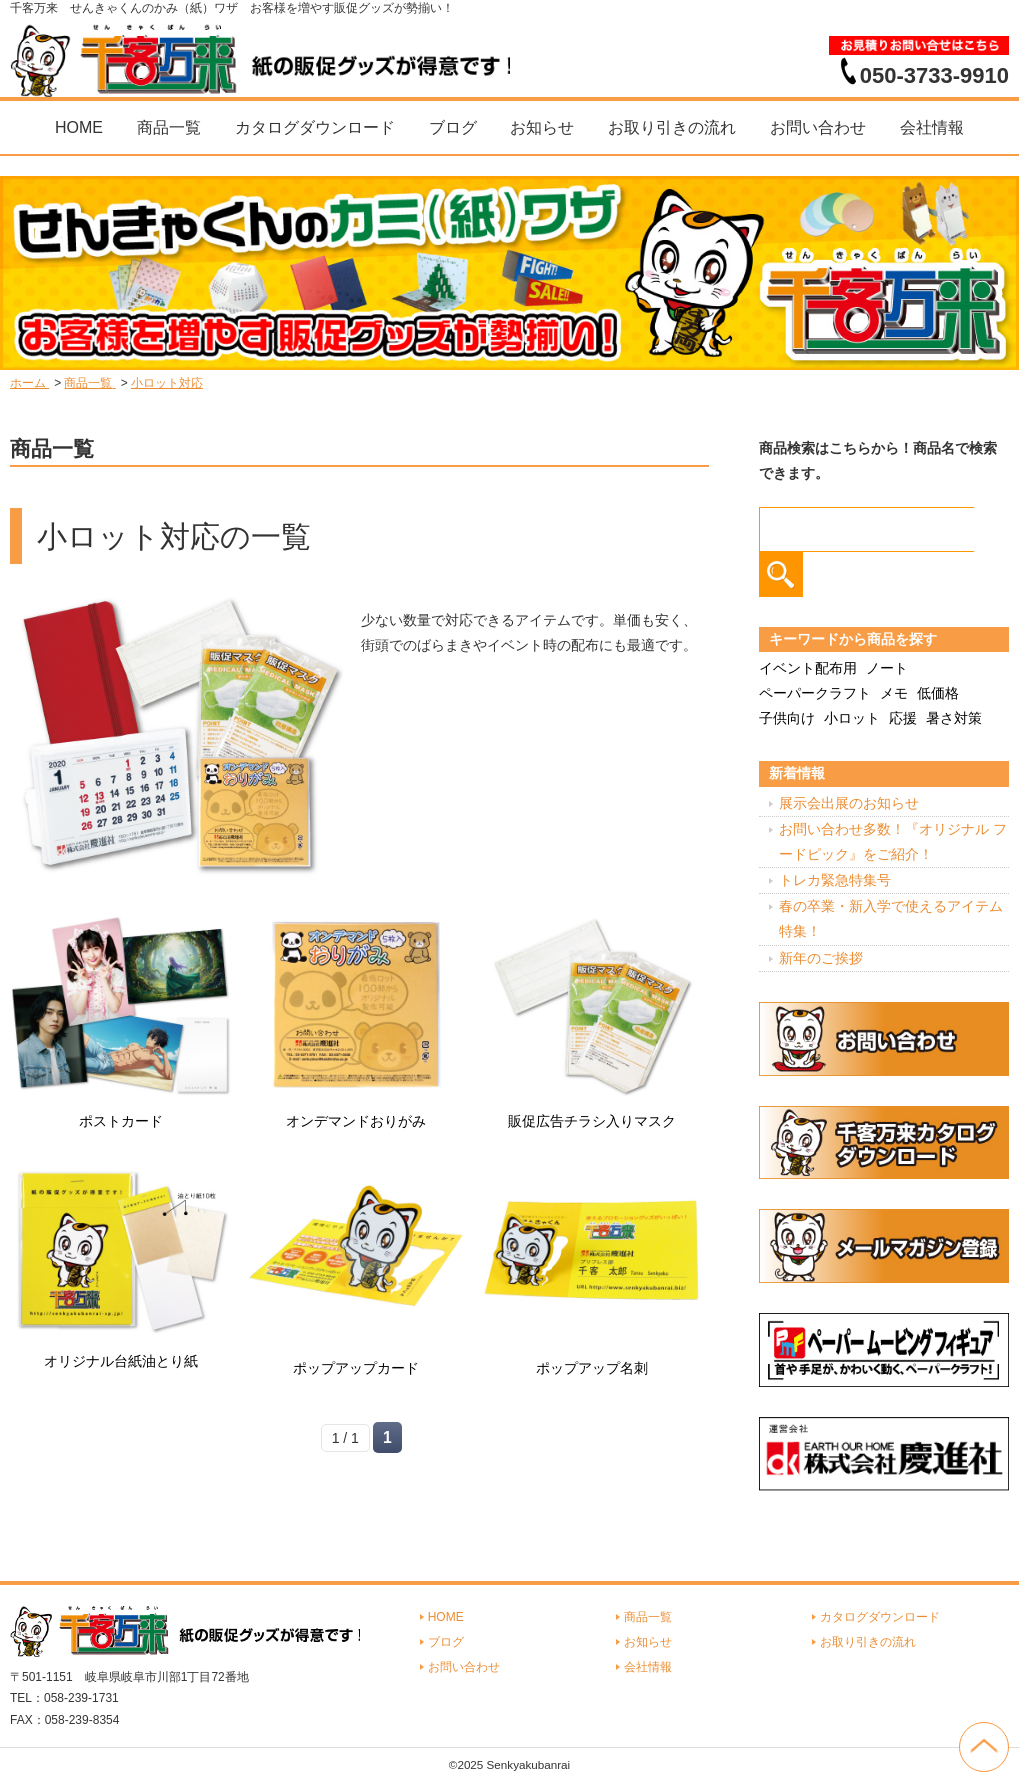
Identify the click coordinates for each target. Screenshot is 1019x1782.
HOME (79, 127)
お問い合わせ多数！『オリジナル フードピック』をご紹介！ (893, 841)
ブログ (453, 127)
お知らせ (542, 127)
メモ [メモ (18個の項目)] (894, 693)
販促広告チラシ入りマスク (592, 1121)
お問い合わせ (818, 127)
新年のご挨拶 (821, 958)
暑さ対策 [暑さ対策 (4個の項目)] (954, 718)
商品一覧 (169, 127)
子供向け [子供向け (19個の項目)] (787, 718)
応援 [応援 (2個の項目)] (903, 718)
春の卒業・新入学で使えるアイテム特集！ (891, 918)
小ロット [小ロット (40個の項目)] (852, 718)
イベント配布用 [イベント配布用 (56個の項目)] (808, 668)
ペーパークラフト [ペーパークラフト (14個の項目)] (815, 693)
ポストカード (121, 1121)
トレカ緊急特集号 (835, 880)
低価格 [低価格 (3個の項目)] (938, 693)
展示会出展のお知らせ (849, 803)
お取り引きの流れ (672, 127)
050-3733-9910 (934, 75)
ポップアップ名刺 (592, 1368)
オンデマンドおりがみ (356, 1121)
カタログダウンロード (315, 127)
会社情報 (932, 127)
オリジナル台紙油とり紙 (121, 1361)
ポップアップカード (356, 1368)
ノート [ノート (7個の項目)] (887, 668)
